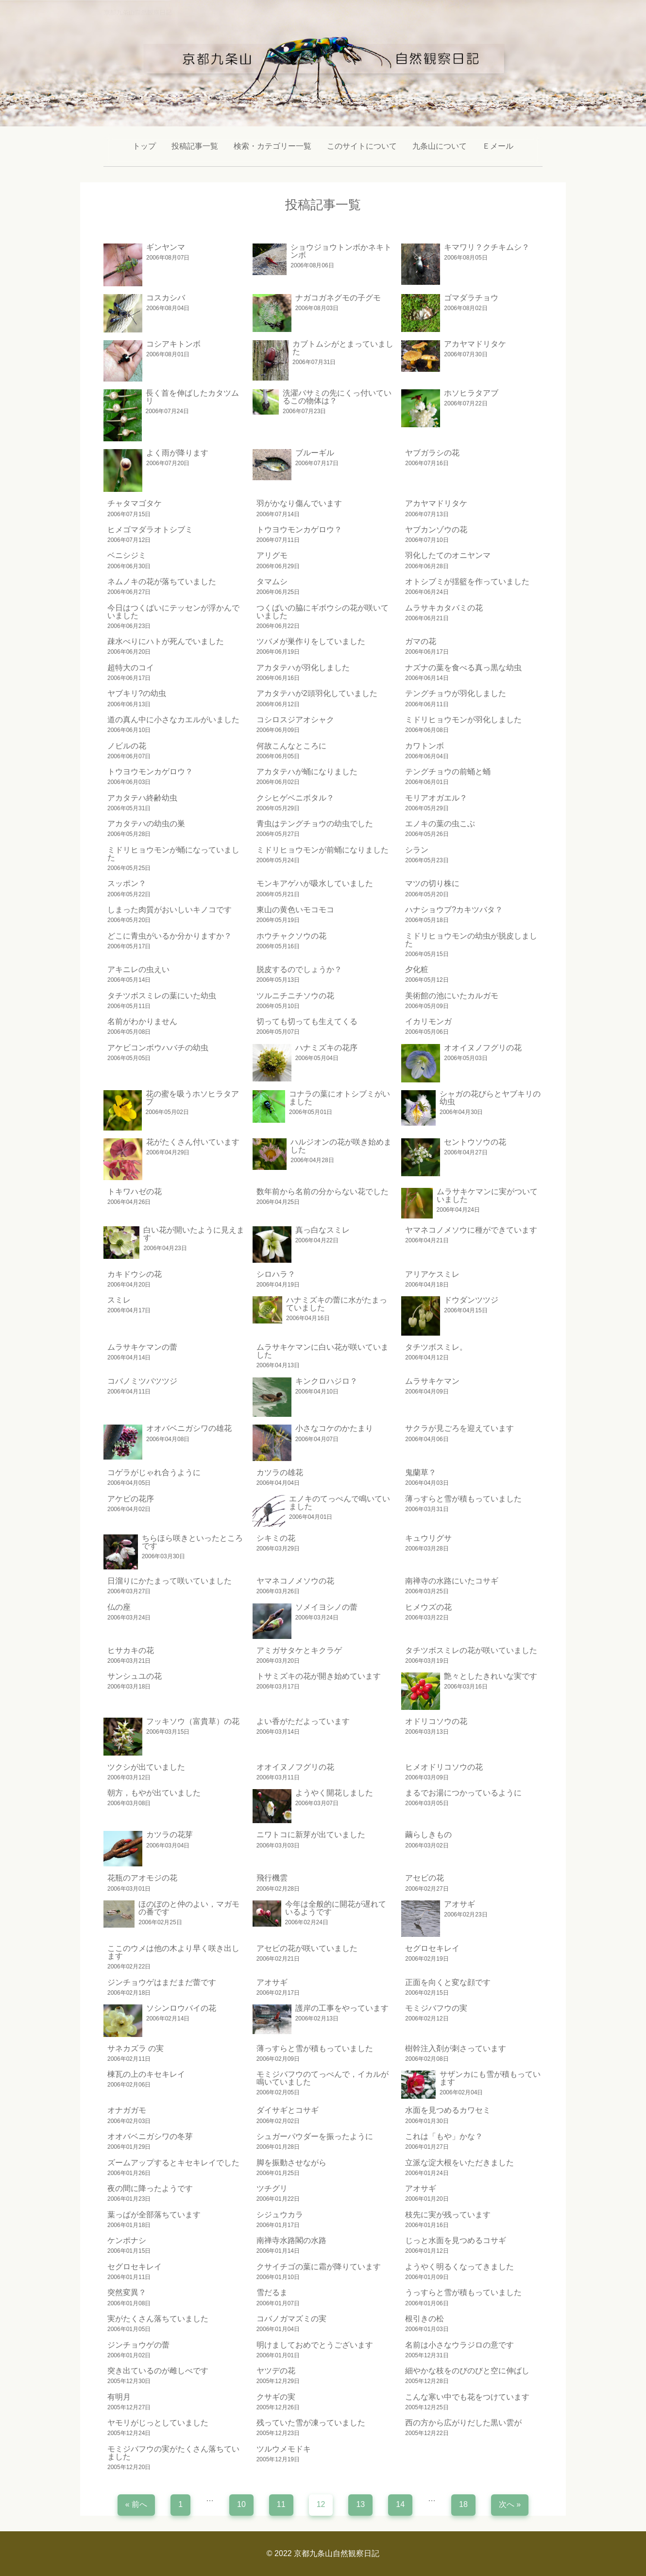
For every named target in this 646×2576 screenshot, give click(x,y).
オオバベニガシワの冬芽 (150, 2136)
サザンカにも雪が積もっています (490, 2078)
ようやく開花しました (334, 1793)
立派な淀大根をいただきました (459, 2162)
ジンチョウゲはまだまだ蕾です (161, 1982)
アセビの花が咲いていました (306, 1948)
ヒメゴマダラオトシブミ (150, 529)
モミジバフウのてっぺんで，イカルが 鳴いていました (322, 2078)
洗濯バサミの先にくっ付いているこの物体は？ (337, 397)
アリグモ (272, 555)
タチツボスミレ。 (436, 1347)
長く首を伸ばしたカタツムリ (192, 397)
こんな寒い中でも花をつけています (467, 2397)
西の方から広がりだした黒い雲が (463, 2423)
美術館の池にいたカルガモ (451, 996)
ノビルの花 (126, 746)
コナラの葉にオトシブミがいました (339, 1098)
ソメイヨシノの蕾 (326, 1607)
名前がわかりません (142, 1021)
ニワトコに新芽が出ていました (310, 1834)
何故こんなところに (291, 746)
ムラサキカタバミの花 (444, 608)
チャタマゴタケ (134, 503)
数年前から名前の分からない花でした (322, 1191)
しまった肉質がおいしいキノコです (169, 909)
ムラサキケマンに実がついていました (487, 1195)
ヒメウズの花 (428, 1607)
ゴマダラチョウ (471, 298)
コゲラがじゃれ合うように (154, 1472)
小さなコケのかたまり (334, 1428)
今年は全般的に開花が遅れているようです (335, 1908)
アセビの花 (424, 1878)
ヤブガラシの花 (432, 453)
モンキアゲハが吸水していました (314, 883)
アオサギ (459, 1904)
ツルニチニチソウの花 (295, 996)
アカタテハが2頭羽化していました (316, 693)
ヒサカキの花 (130, 1650)
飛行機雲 (272, 1878)
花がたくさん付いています (192, 1142)
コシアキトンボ (173, 344)
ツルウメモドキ (283, 2449)
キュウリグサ (428, 1538)
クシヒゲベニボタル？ (295, 798)
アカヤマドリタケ (475, 344)
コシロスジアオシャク (295, 719)
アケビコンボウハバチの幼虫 (157, 1048)
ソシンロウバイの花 (181, 2008)
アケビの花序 (130, 1499)
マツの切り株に (432, 883)
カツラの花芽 (169, 1834)
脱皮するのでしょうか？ (299, 969)
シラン (416, 850)
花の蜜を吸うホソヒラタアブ (192, 1098)
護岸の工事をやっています (342, 2008)
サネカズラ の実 (135, 2048)
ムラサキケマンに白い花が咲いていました (322, 1351)
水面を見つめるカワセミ (448, 2110)
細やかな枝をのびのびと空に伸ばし (467, 2371)
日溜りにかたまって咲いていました (169, 1581)
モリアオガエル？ (436, 798)
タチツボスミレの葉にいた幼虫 (161, 996)
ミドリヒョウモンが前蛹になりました (322, 850)
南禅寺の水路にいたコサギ (451, 1581)
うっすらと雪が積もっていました (463, 2292)
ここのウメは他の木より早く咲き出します (173, 1952)
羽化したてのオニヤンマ (448, 555)
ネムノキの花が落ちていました (161, 581)
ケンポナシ (126, 2240)
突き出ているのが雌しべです (157, 2371)
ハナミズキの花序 (326, 1048)
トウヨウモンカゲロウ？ (299, 529)
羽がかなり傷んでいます (299, 503)
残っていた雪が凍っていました (310, 2423)
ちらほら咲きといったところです (192, 1542)
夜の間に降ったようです (150, 2188)
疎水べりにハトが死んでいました (165, 641)
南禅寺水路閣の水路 (291, 2240)
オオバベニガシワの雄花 (189, 1428)
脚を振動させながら (291, 2162)
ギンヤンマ (165, 247)
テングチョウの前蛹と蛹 (448, 771)
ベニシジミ (126, 555)
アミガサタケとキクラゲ (299, 1650)
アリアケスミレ (432, 1274)
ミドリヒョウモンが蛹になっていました (173, 854)
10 (241, 2504)
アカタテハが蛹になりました (306, 771)
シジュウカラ (279, 2214)
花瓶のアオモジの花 (142, 1878)
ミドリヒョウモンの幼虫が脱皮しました (471, 940)
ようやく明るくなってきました (459, 2267)
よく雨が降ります (177, 453)
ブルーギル (314, 453)
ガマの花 (420, 641)
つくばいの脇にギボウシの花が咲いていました (322, 612)
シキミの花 (275, 1538)
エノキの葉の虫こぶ (440, 823)
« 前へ (136, 2504)
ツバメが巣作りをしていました (310, 641)
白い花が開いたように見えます (193, 1234)
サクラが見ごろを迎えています (459, 1428)
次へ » (510, 2504)
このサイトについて (362, 146)
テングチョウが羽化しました (455, 693)
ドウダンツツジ (471, 1300)
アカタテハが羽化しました (303, 667)
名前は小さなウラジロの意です (459, 2345)
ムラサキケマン (432, 1381)
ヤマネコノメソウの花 (295, 1581)
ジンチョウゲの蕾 (138, 2345)
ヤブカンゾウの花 (436, 529)
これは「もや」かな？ (444, 2136)
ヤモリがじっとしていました (157, 2423)
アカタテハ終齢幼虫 (142, 798)
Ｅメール (497, 146)
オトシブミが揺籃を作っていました (467, 581)
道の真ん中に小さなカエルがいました (173, 719)
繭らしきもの (428, 1834)
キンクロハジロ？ (326, 1381)
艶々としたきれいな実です (490, 1676)
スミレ (119, 1300)
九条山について (439, 146)
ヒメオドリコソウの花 (444, 1767)
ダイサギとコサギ (287, 2110)
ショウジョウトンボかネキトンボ (340, 251)
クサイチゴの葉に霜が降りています (318, 2267)
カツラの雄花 (279, 1472)
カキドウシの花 (134, 1274)
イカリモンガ (428, 1021)
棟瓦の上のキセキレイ (146, 2074)
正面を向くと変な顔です (448, 1982)
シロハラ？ (275, 1274)
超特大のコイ (130, 667)
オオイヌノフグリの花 (483, 1048)
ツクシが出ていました (146, 1767)
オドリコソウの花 (436, 1721)
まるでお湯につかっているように (463, 1793)
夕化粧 (416, 969)
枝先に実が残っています (448, 2214)
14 (400, 2504)
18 (463, 2504)
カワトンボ (424, 746)
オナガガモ (126, 2110)
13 (360, 2504)
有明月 (119, 2397)
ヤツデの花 (275, 2371)
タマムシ (272, 581)
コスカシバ (165, 298)
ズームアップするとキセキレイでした (173, 2162)
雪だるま (272, 2292)
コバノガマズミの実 (291, 2319)
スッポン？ (126, 883)
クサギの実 (275, 2397)
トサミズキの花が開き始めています (318, 1676)
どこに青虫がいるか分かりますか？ (169, 936)
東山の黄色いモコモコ (295, 909)
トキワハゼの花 (134, 1191)
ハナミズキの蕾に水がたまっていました (336, 1304)
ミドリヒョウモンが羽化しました (463, 719)
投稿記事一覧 (194, 146)
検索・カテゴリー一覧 (272, 146)
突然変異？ (126, 2292)
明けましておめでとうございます (314, 2345)
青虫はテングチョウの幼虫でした (314, 823)
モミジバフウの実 (436, 2008)
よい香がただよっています (303, 1721)
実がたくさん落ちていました (157, 2319)
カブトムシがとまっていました (342, 348)
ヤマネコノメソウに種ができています (471, 1230)
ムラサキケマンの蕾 (142, 1347)
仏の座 (119, 1607)
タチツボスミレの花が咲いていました (471, 1650)
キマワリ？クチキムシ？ (486, 247)
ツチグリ (272, 2188)
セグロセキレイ (432, 1948)
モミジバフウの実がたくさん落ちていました (173, 2453)
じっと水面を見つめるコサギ (455, 2240)
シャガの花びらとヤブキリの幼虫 (490, 1098)
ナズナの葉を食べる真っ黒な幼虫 (463, 667)
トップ (144, 146)
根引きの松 (424, 2319)
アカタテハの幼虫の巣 (146, 823)
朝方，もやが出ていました (154, 1793)
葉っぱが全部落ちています (154, 2214)
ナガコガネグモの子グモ (338, 298)
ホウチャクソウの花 (291, 936)
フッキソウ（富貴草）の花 (192, 1721)
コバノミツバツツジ (142, 1381)
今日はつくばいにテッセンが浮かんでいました (173, 612)
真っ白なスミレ (322, 1230)
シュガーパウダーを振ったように (314, 2136)
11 (281, 2504)
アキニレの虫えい (138, 969)
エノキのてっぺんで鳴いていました (339, 1503)
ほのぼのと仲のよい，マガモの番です (188, 1908)
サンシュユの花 (134, 1676)
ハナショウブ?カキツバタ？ (454, 909)
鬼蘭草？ (420, 1472)
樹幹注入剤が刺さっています (455, 2048)
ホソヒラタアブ (471, 393)
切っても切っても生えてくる (306, 1021)
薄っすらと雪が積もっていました (463, 1499)
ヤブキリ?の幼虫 (136, 693)
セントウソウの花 (475, 1142)
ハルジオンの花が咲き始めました (340, 1146)
